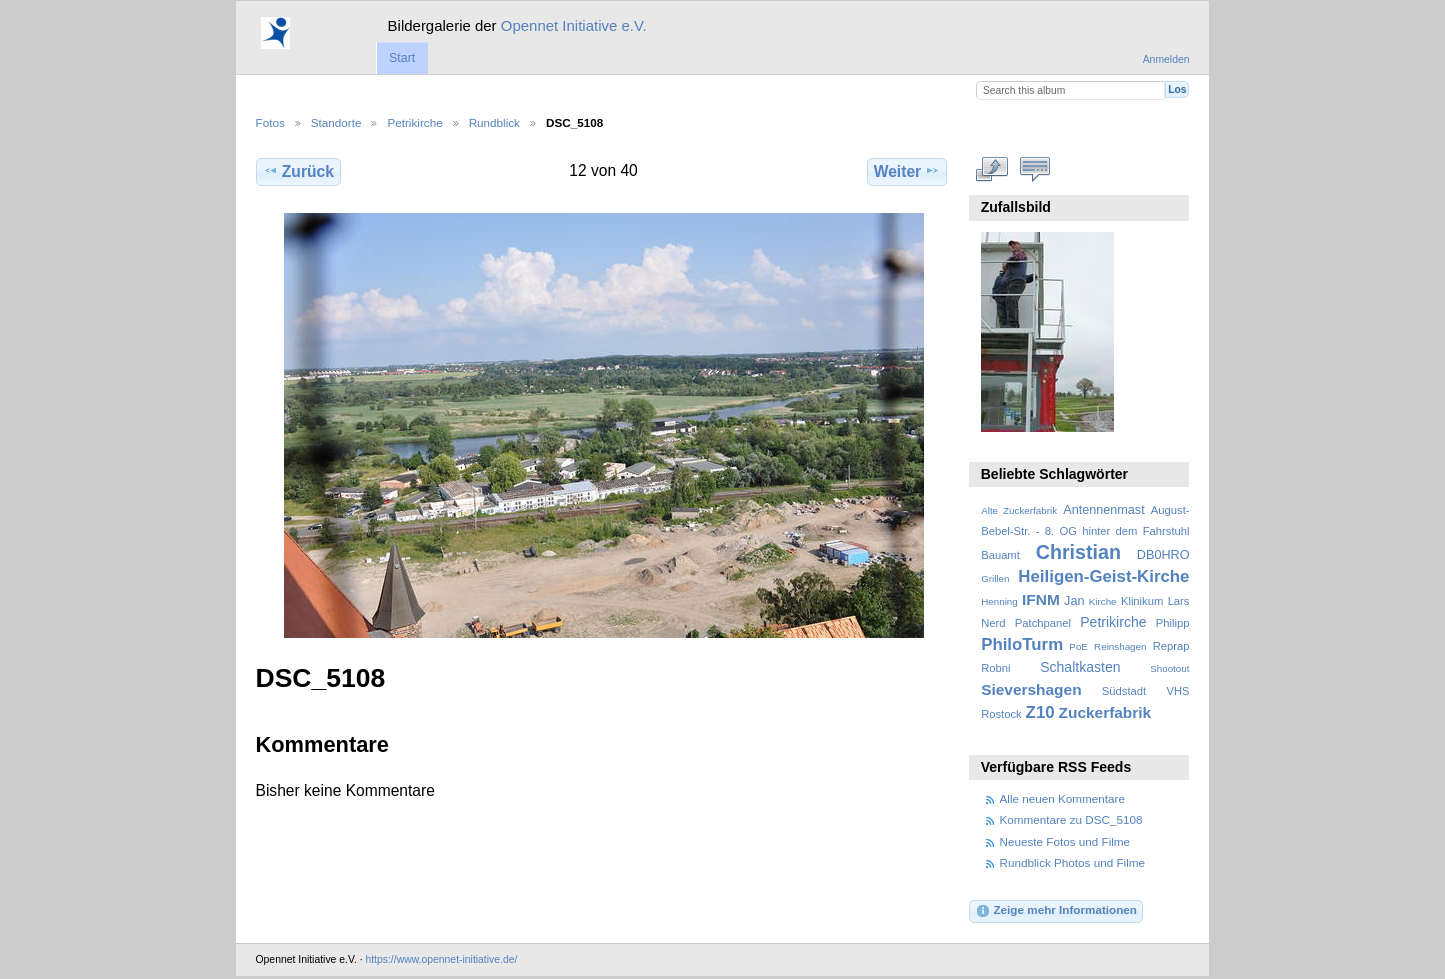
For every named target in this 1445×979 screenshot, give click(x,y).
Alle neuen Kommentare (1062, 798)
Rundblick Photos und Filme (1073, 862)
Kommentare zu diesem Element (1034, 169)
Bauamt (1000, 555)
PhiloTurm (1022, 644)
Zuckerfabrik (1105, 712)
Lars (1179, 601)
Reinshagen (1120, 646)
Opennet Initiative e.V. (574, 25)
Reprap (1171, 646)
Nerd (993, 623)
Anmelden (1166, 59)
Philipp (1173, 623)
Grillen (995, 578)
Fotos (270, 122)
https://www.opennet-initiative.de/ (441, 959)
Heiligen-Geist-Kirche (1103, 576)
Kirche (1103, 601)
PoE (1078, 646)
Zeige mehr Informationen (1056, 911)
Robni (995, 668)
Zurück (298, 171)
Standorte (336, 122)
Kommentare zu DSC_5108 (1071, 819)
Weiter (907, 171)
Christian (1078, 552)
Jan (1074, 601)
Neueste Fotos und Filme (1065, 841)
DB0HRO (1163, 555)
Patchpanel (1043, 623)
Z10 (1040, 712)
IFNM (1041, 599)
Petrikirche (414, 122)
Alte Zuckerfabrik (1019, 510)
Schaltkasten (1080, 667)
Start (402, 58)
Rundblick (494, 122)
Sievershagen (1031, 689)
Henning (999, 601)
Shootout (1169, 668)
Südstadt (1124, 691)
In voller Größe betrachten (991, 169)
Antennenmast (1103, 510)
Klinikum (1142, 601)
